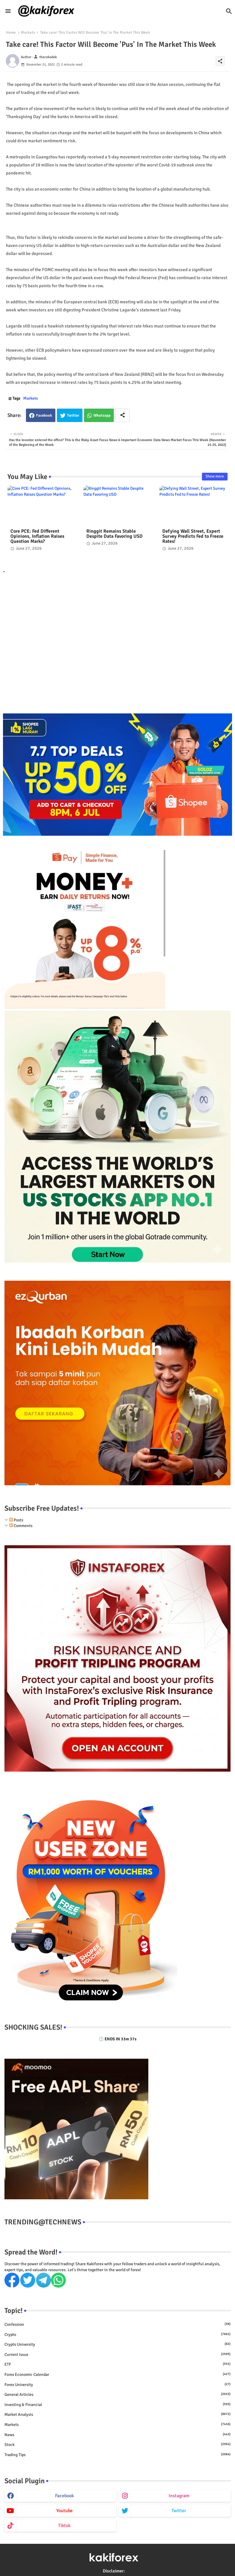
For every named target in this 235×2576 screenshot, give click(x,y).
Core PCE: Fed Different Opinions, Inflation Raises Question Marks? (37, 536)
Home (11, 32)
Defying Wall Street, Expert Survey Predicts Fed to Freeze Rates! (192, 536)
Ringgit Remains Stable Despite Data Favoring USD (114, 534)
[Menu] (8, 11)
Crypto (117, 2334)
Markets (28, 32)
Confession (117, 2324)
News (117, 2434)
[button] (229, 11)
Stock (117, 2444)
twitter (179, 2511)
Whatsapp (102, 415)
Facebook (44, 415)
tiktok (64, 2526)
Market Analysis (117, 2414)
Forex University (117, 2384)
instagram (179, 2496)
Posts (16, 1520)
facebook (64, 2496)
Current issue (117, 2354)
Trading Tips (117, 2454)
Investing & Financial (117, 2404)
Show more (215, 476)
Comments (20, 1525)
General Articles (117, 2394)
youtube (64, 2511)
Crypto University (117, 2344)
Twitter (73, 415)
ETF (117, 2364)
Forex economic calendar (117, 2374)
